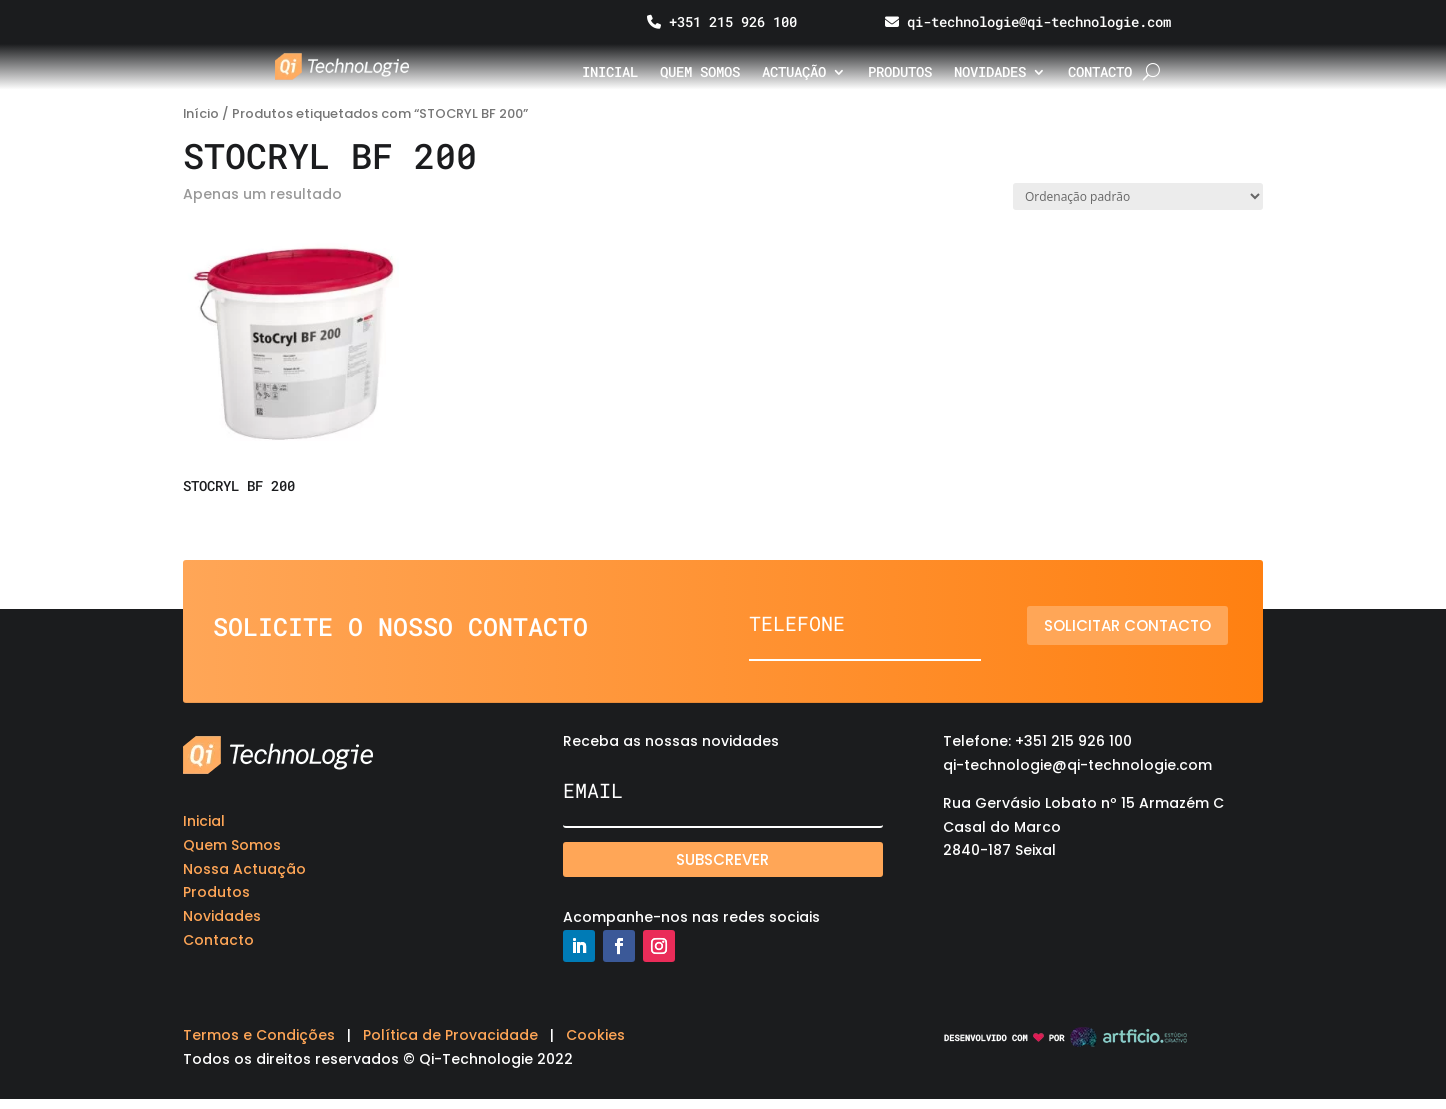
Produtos (900, 73)
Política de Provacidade (450, 1035)
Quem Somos (232, 845)
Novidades (990, 73)
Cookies (595, 1035)
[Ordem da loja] (1138, 196)
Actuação (794, 73)
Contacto (1100, 73)
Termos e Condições (259, 1035)
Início (201, 113)
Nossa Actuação (244, 869)
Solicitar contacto (1127, 625)
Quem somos (700, 73)
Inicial (610, 73)
